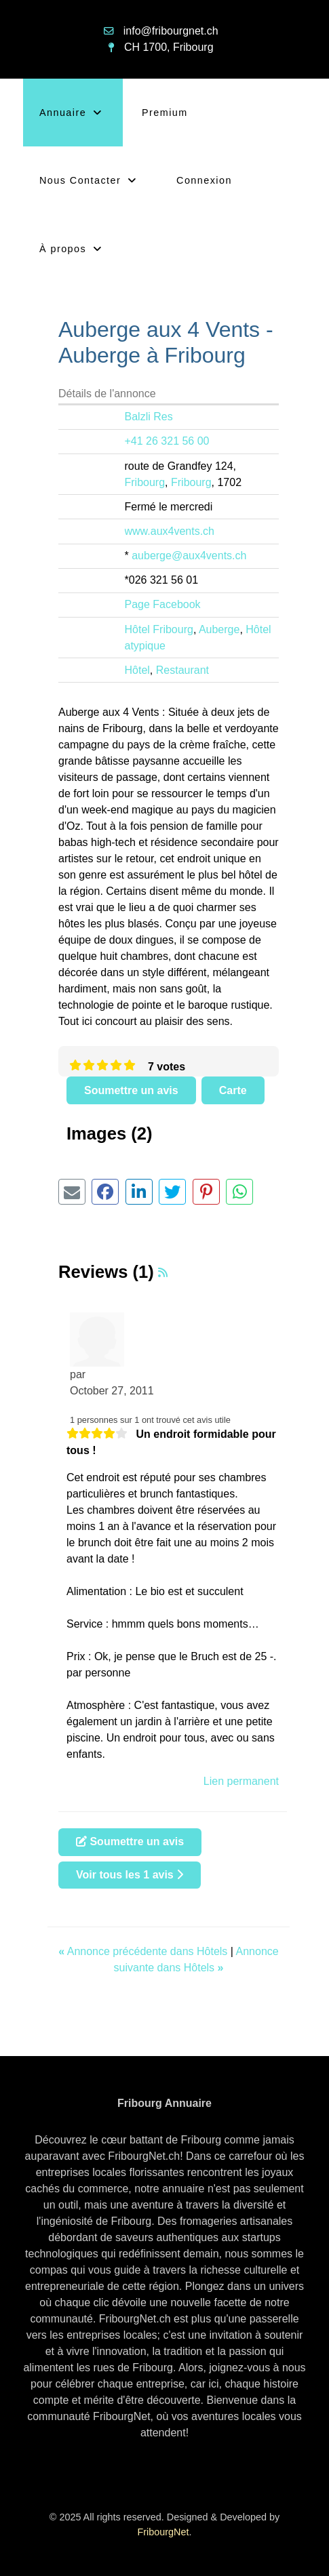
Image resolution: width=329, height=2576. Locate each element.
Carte (233, 1090)
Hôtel (137, 670)
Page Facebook (163, 604)
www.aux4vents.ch (170, 531)
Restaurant (182, 670)
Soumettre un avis (131, 1090)
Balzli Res (149, 416)
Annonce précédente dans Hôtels (144, 1951)
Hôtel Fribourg (159, 629)
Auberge (219, 629)
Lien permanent (241, 1781)
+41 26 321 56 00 (167, 441)
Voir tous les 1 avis (129, 1874)
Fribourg (145, 482)
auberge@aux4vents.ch (189, 555)
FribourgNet (163, 2532)
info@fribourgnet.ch (170, 31)
